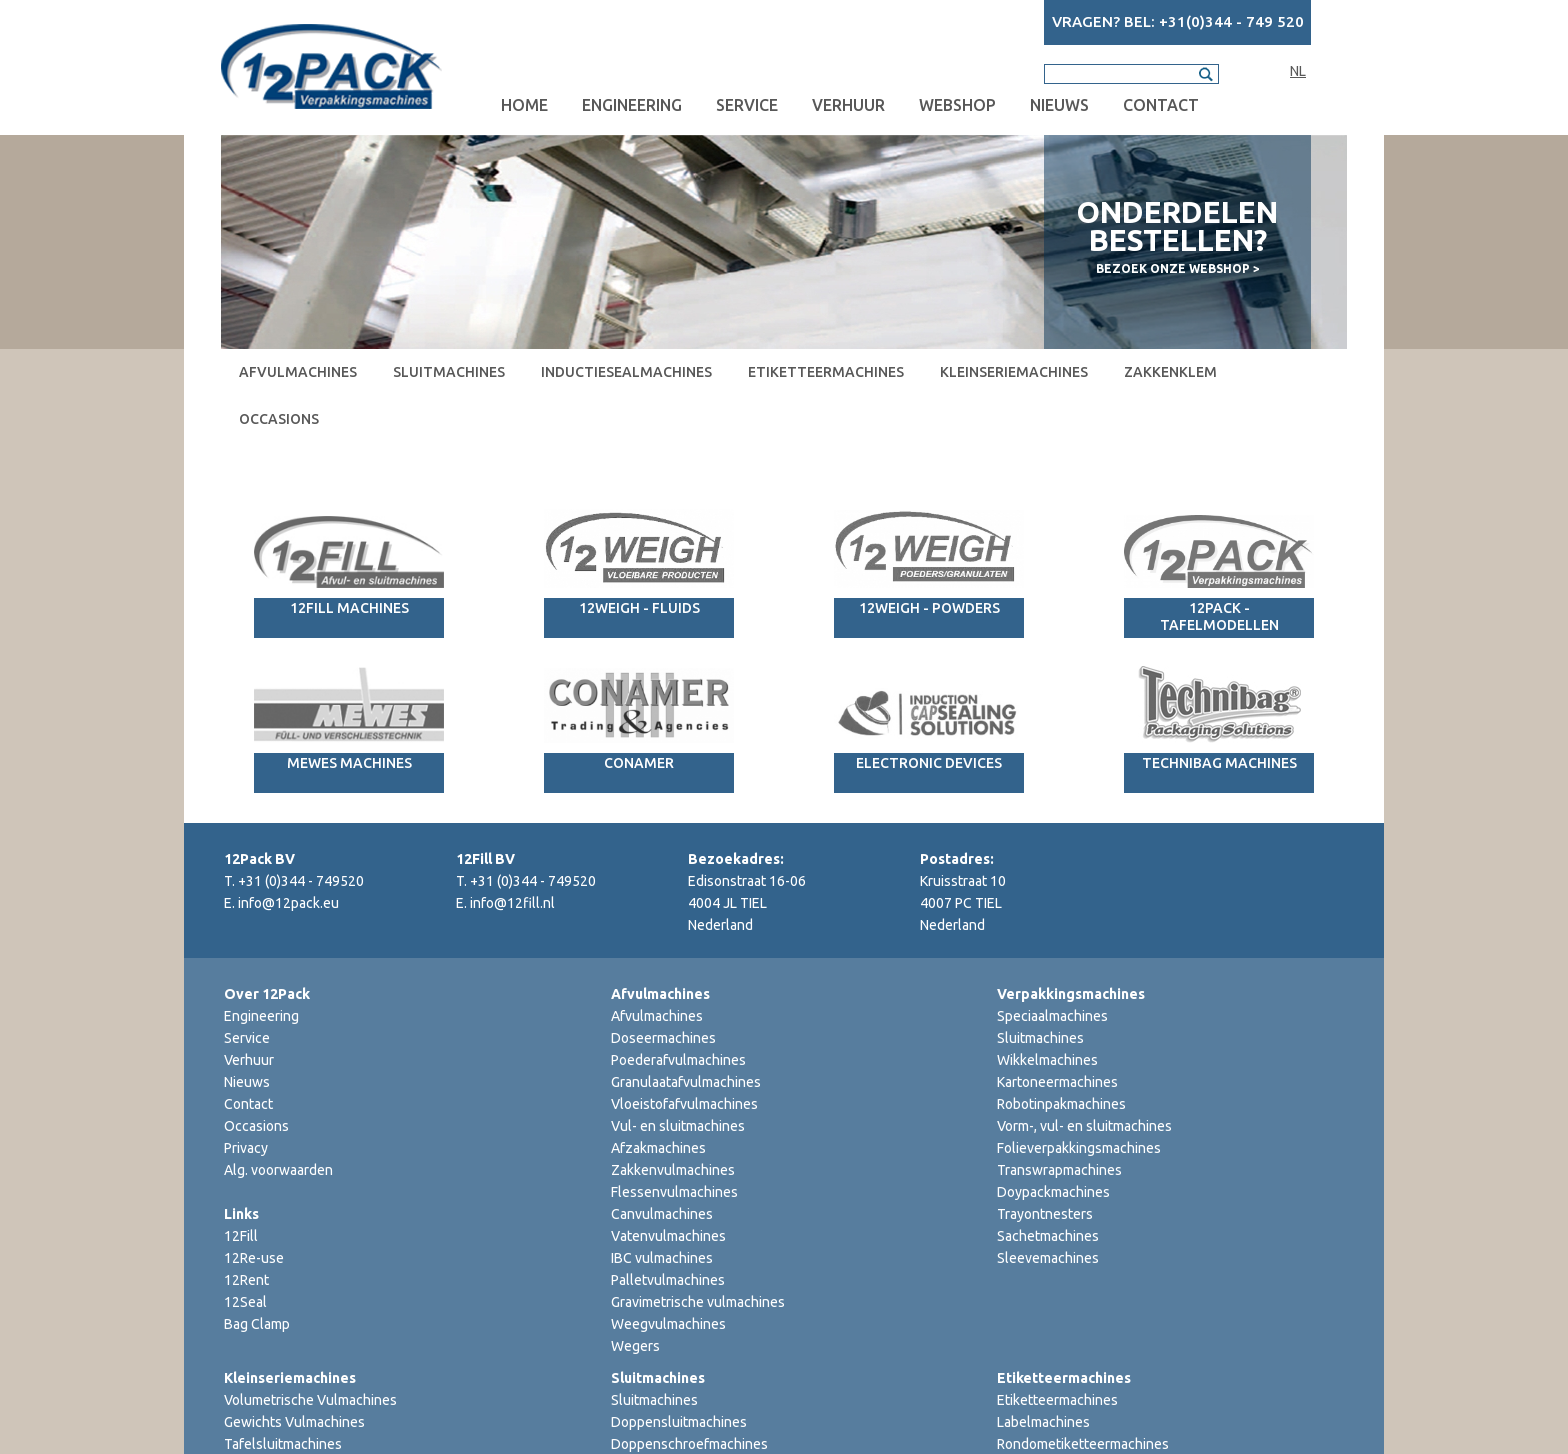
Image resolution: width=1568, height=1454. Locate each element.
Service (747, 105)
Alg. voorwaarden (278, 1170)
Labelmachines (1043, 1422)
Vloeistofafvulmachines (684, 1104)
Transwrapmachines (1059, 1170)
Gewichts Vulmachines (294, 1422)
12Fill (241, 1236)
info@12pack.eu (288, 903)
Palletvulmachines (668, 1280)
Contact (1161, 105)
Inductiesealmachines (626, 372)
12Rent (246, 1280)
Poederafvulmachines (678, 1060)
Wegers (635, 1346)
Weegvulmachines (668, 1324)
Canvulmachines (662, 1214)
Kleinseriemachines (1014, 372)
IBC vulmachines (662, 1258)
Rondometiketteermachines (1083, 1444)
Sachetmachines (1048, 1236)
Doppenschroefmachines (689, 1444)
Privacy (246, 1148)
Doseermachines (663, 1038)
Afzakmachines (658, 1148)
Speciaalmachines (1052, 1016)
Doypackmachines (1053, 1192)
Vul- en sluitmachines (678, 1126)
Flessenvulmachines (674, 1192)
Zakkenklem (1170, 372)
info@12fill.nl (512, 903)
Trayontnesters (1045, 1214)
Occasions (279, 419)
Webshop (957, 105)
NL (1298, 71)
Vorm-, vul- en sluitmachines (1084, 1126)
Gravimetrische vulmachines (698, 1302)
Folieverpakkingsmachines (1079, 1148)
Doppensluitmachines (679, 1422)
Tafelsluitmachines (283, 1444)
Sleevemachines (1048, 1258)
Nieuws (1059, 105)
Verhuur (848, 105)
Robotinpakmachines (1061, 1104)
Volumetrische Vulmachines (310, 1400)
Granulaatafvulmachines (686, 1082)
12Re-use (254, 1258)
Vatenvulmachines (668, 1236)
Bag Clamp (257, 1324)
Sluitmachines (449, 372)
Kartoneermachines (1057, 1082)
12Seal (245, 1302)
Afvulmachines (298, 372)
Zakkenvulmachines (673, 1170)
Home (524, 105)
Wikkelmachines (1047, 1060)
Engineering (632, 105)
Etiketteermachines (826, 372)
